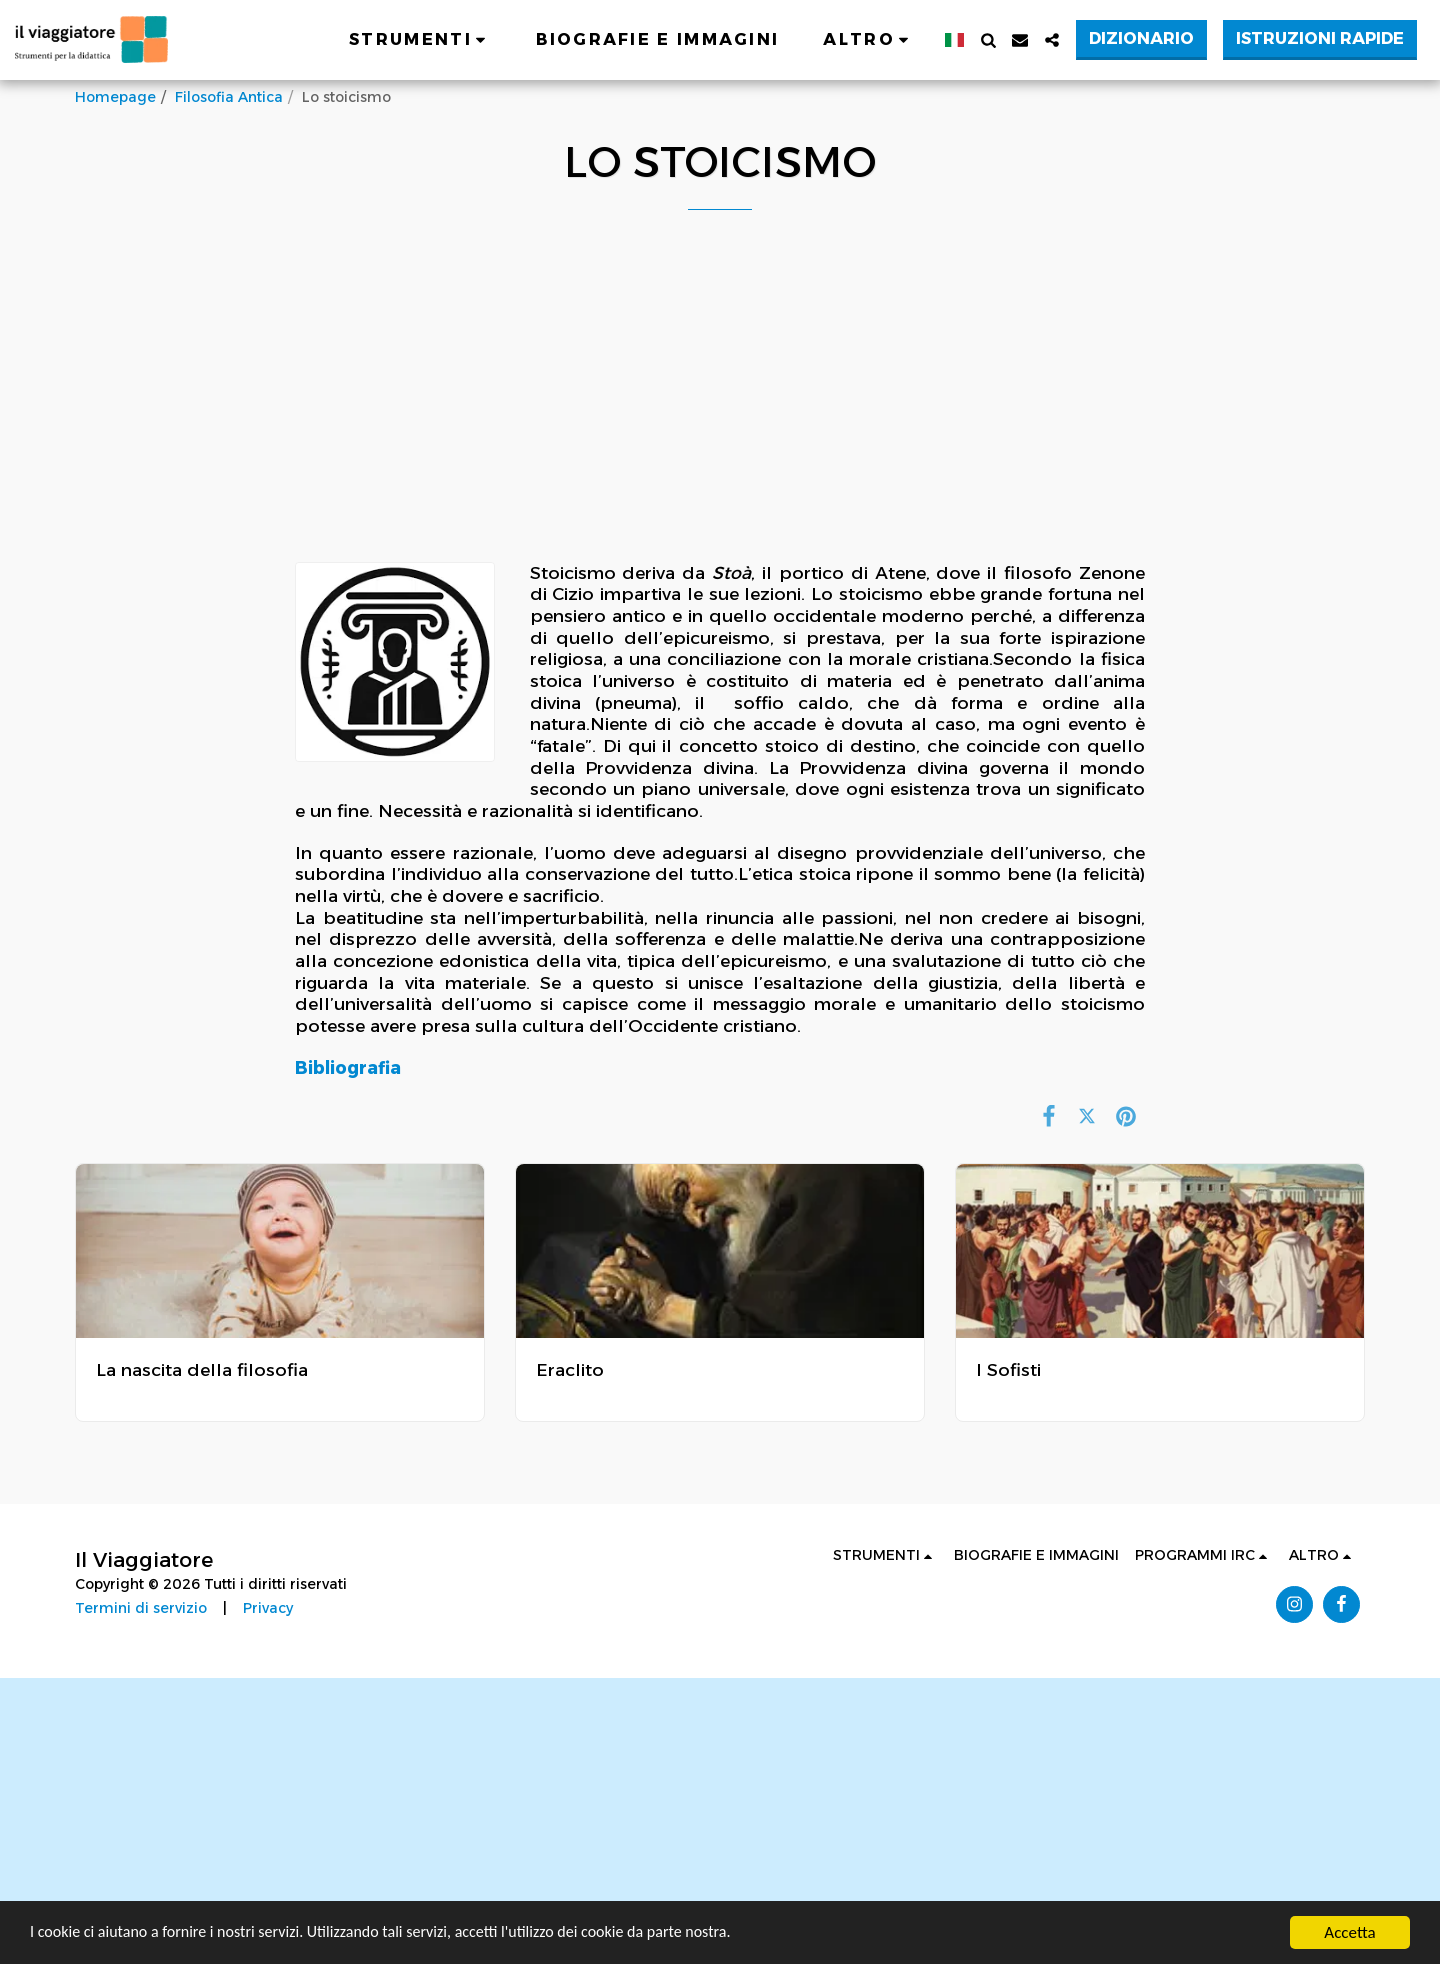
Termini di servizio (141, 1608)
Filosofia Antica (229, 97)
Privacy (268, 1608)
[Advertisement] (720, 416)
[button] (420, 40)
